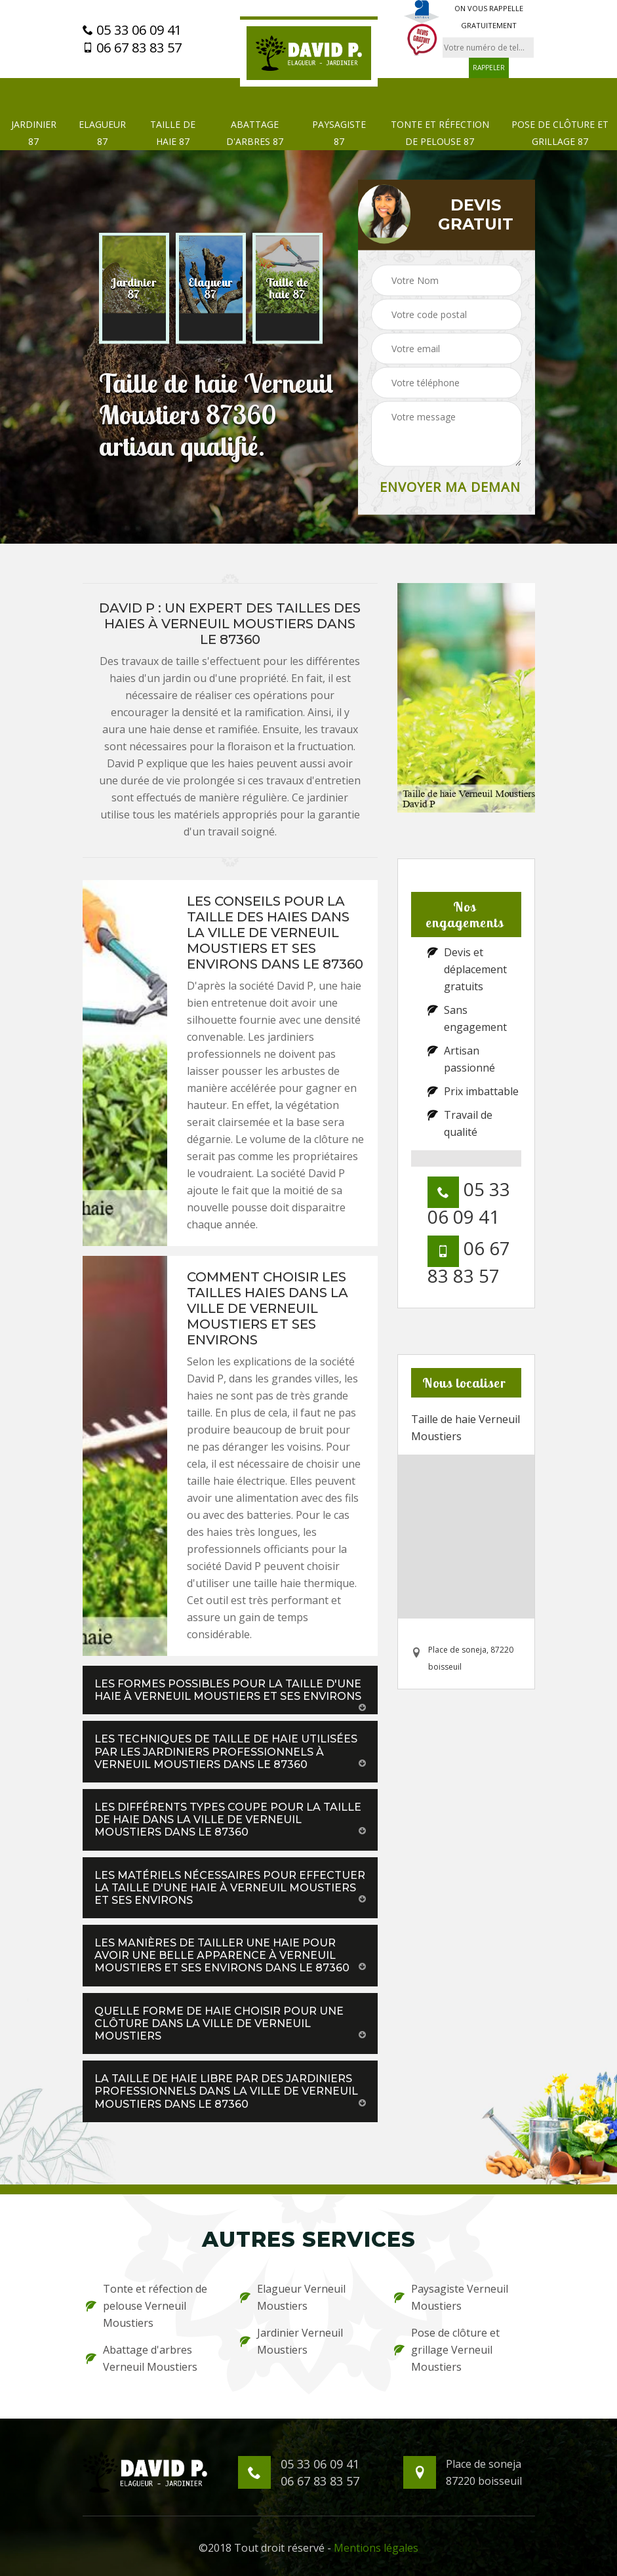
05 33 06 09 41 (132, 30)
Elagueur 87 (102, 133)
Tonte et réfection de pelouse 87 (440, 133)
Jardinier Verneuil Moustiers (291, 2341)
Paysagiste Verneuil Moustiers (451, 2297)
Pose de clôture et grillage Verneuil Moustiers (447, 2349)
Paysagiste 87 (339, 133)
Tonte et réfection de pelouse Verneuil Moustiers (146, 2306)
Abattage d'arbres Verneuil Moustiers (141, 2358)
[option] (134, 288)
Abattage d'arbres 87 (254, 133)
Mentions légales (376, 2548)
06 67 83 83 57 (132, 47)
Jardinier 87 (33, 133)
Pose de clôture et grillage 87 (559, 133)
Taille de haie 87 (172, 133)
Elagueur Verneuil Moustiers (293, 2297)
